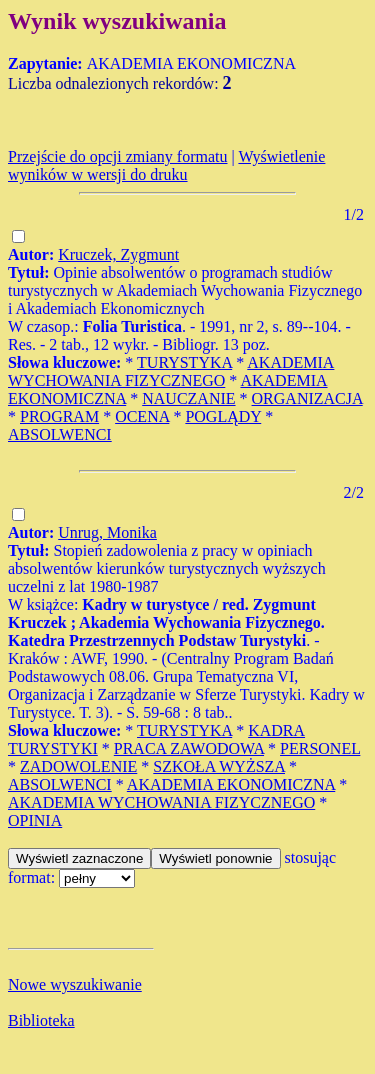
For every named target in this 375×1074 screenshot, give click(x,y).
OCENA (142, 416)
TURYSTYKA (184, 362)
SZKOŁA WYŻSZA (219, 766)
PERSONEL (320, 748)
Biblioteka (41, 1020)
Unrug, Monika (107, 532)
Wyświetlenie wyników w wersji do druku (166, 165)
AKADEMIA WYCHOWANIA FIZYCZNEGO (171, 371)
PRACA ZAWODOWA (189, 748)
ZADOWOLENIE (78, 766)
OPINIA (35, 820)
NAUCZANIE (188, 398)
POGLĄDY (223, 416)
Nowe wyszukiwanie (75, 984)
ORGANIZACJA (307, 398)
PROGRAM (59, 416)
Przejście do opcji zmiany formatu (117, 156)
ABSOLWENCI (60, 434)
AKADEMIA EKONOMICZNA (231, 784)
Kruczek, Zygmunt (118, 254)
